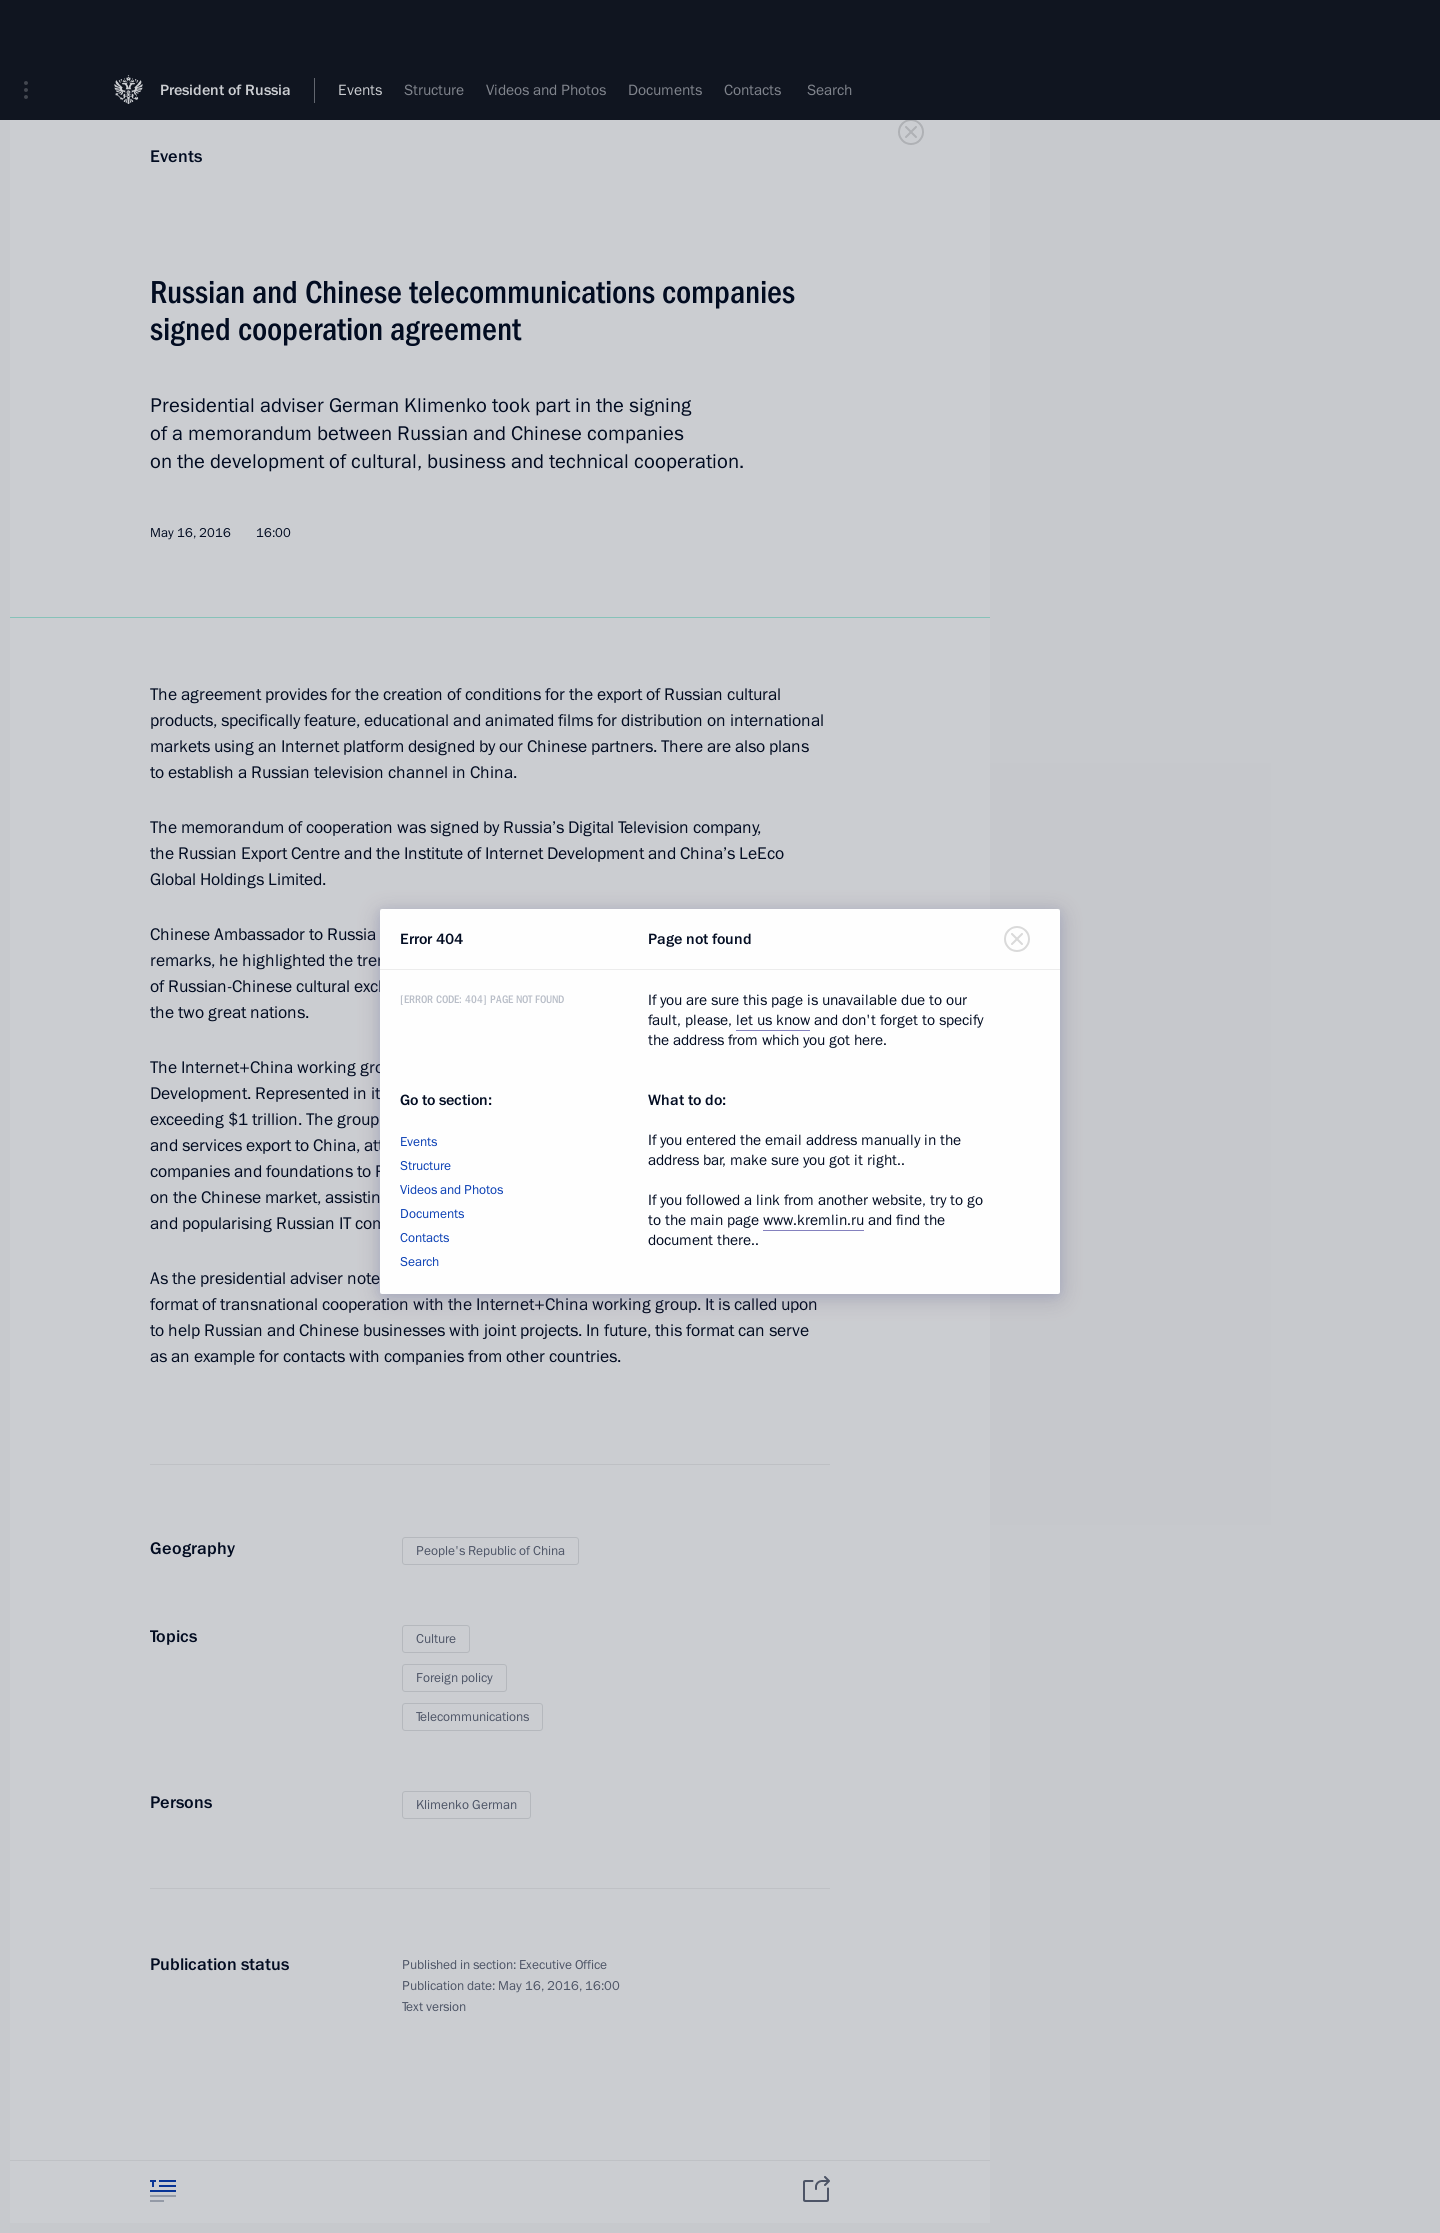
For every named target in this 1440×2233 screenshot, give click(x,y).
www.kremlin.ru (813, 1220)
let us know (773, 1020)
